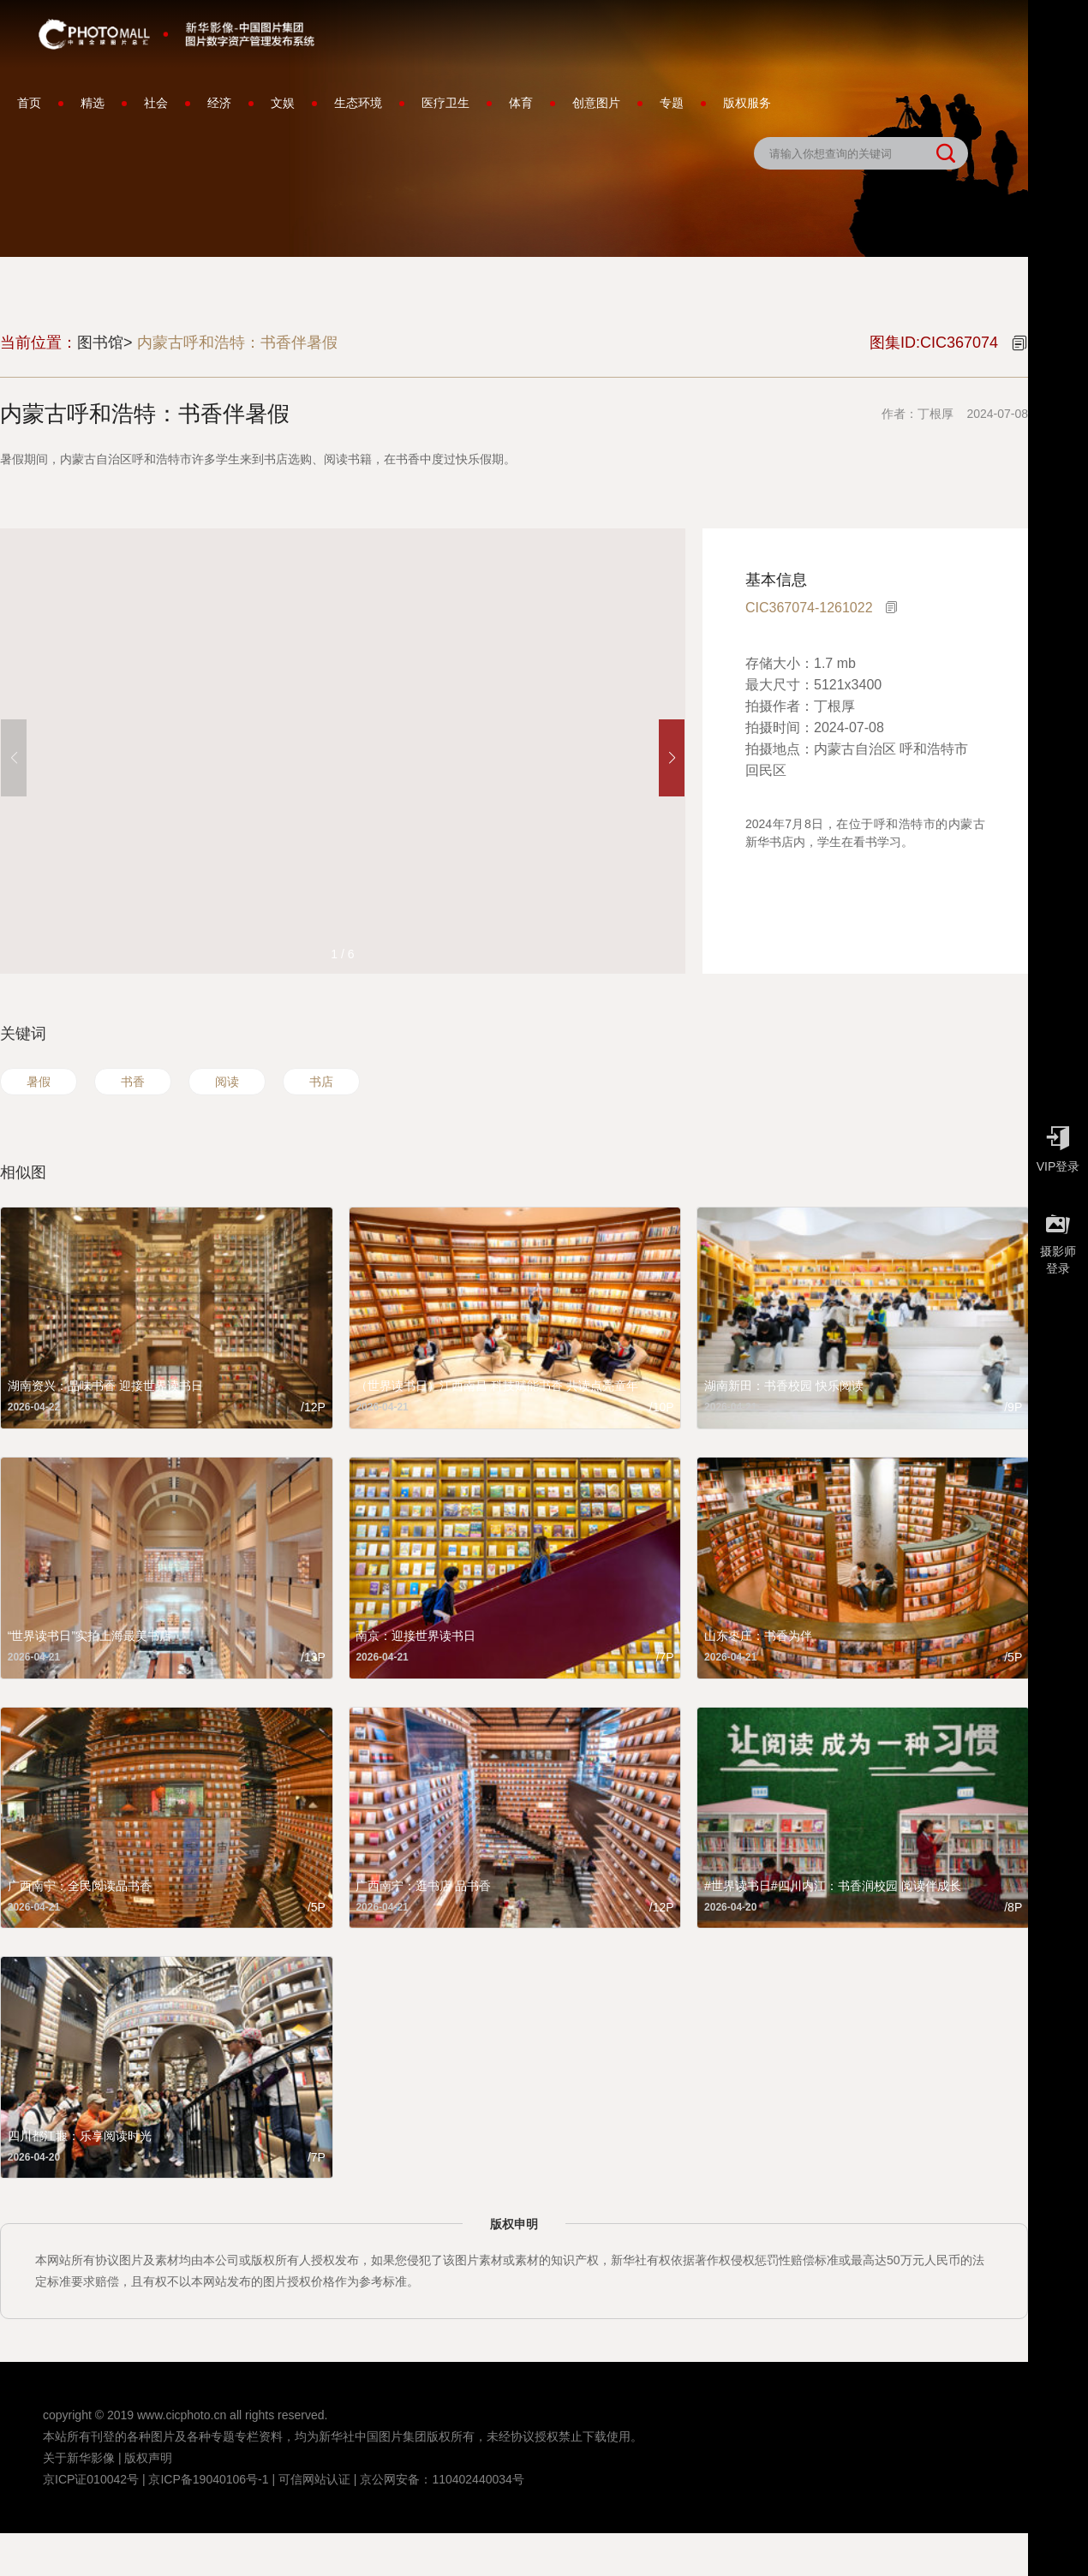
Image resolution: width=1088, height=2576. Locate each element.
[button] (671, 757)
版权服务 (747, 103)
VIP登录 (1058, 1145)
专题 (672, 103)
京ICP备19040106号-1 (208, 2479)
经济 (219, 103)
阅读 (227, 1081)
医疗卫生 (445, 103)
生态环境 (358, 103)
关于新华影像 (79, 2458)
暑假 (39, 1081)
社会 (156, 103)
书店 (321, 1081)
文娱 (283, 103)
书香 (133, 1081)
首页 (29, 103)
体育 (521, 103)
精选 (93, 103)
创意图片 (596, 103)
